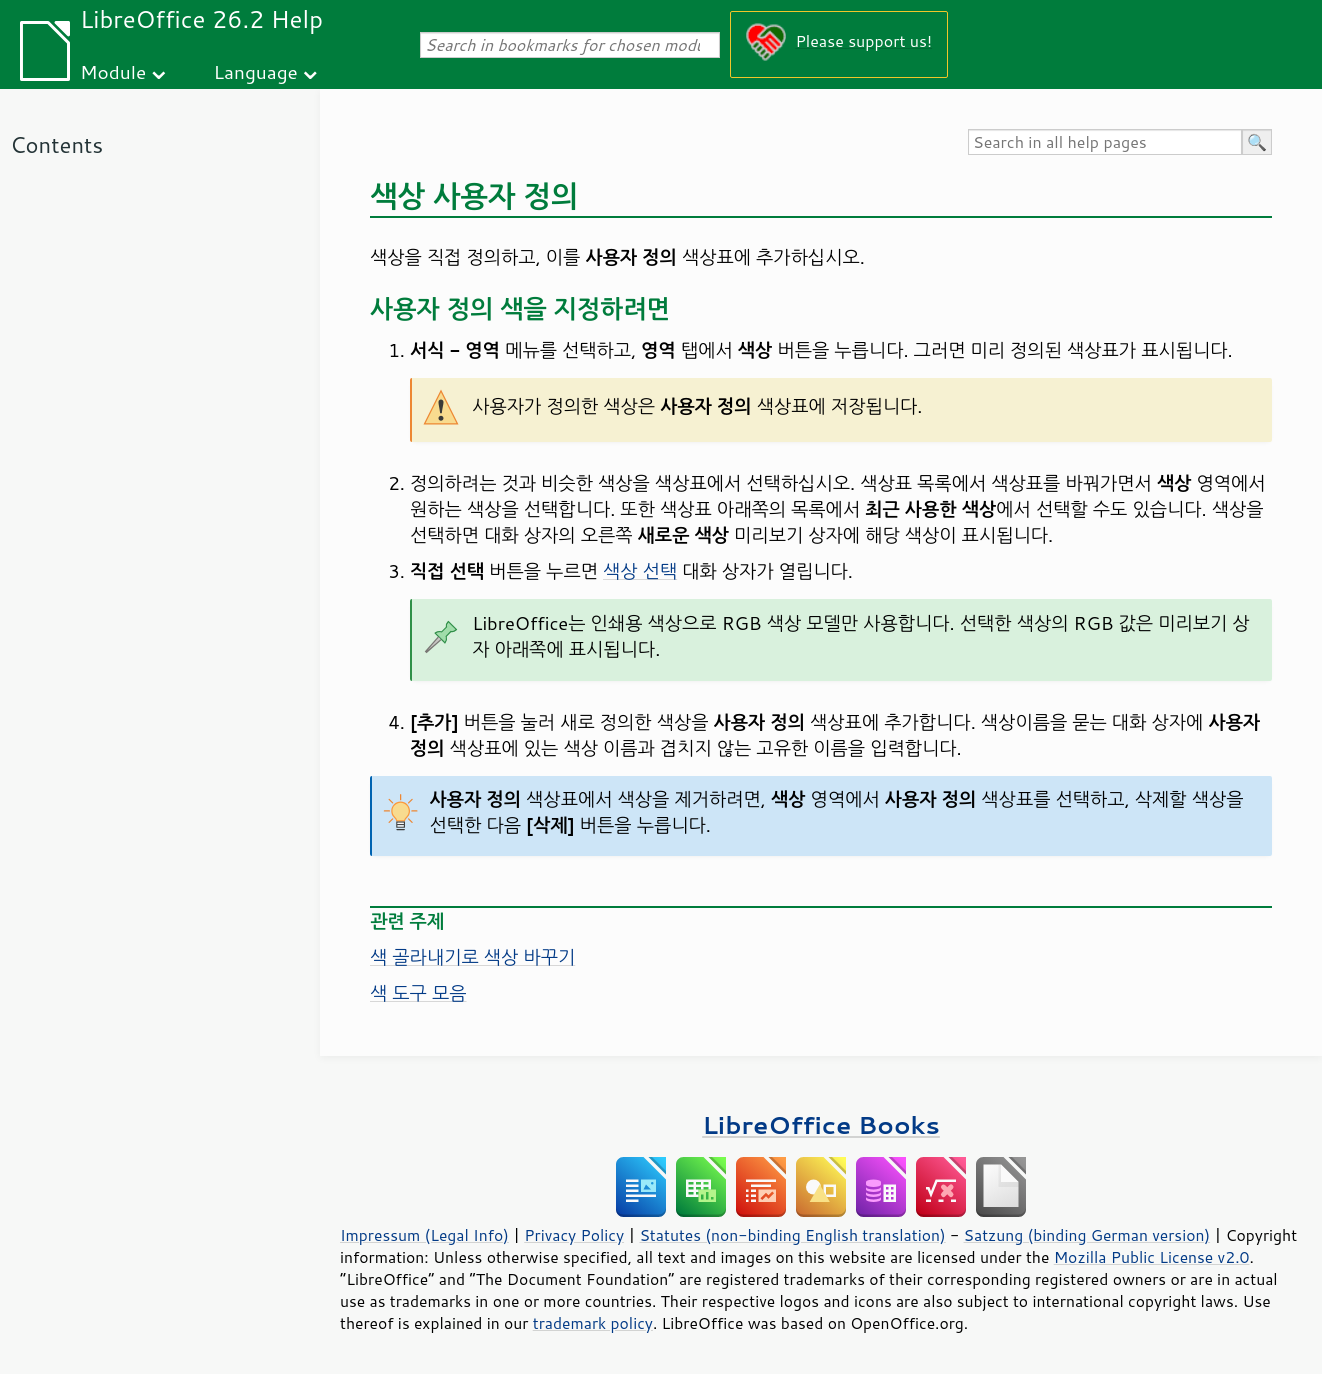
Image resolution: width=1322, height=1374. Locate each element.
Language (256, 71)
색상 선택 (640, 571)
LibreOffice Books (821, 1124)
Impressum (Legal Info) (424, 1235)
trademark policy (593, 1323)
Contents (56, 144)
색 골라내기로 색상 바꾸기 (472, 957)
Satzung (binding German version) (1087, 1235)
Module (113, 71)
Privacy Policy (574, 1235)
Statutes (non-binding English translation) (792, 1235)
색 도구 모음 (418, 993)
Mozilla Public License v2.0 (1152, 1257)
